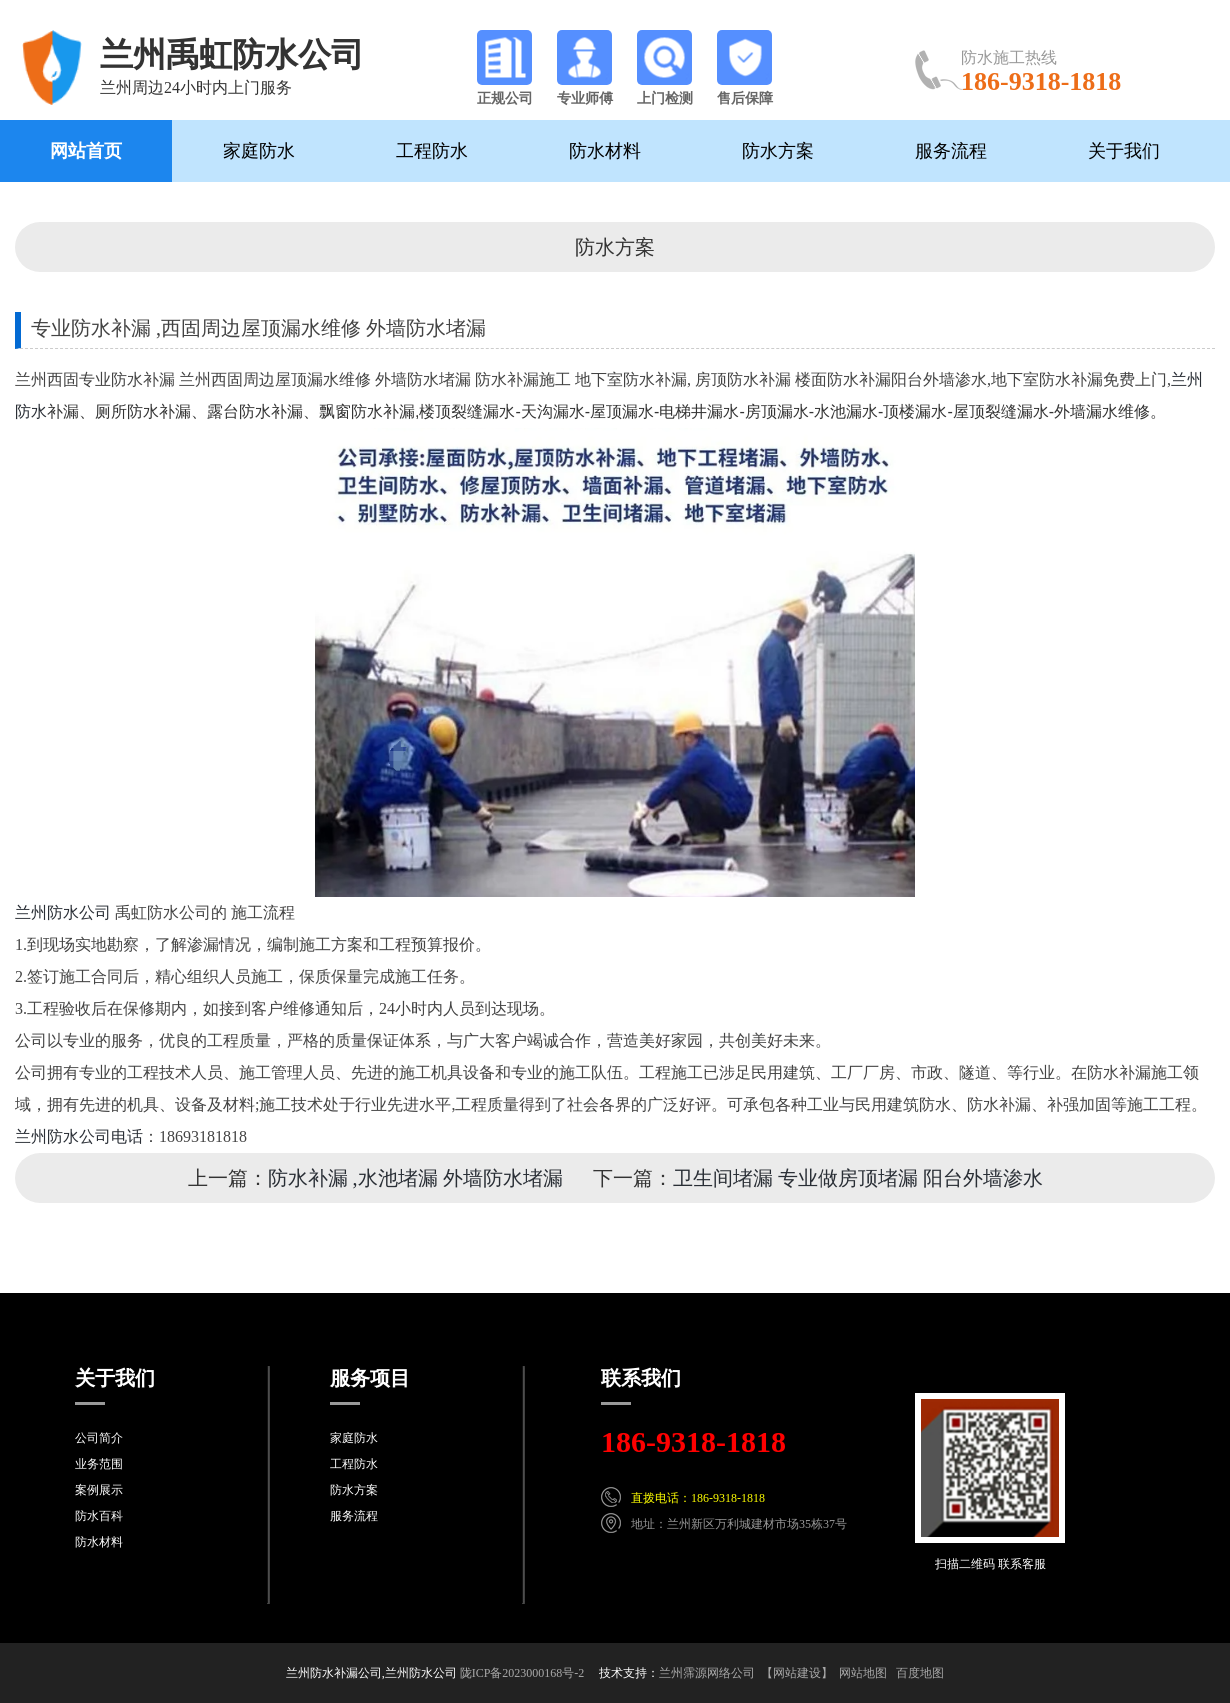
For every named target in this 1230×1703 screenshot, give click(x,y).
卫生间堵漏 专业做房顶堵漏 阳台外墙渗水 (858, 1178)
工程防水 (432, 151)
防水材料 (605, 151)
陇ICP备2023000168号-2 (522, 1673)
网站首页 (86, 151)
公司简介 (99, 1438)
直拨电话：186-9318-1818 (698, 1498)
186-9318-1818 (693, 1441)
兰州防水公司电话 (79, 1136)
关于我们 (1124, 151)
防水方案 (778, 151)
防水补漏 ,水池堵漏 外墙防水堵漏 (415, 1178)
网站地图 (863, 1673)
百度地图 (920, 1673)
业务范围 (99, 1464)
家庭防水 (259, 151)
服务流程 (951, 151)
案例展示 (99, 1490)
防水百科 (99, 1516)
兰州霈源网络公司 (707, 1673)
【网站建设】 (797, 1673)
